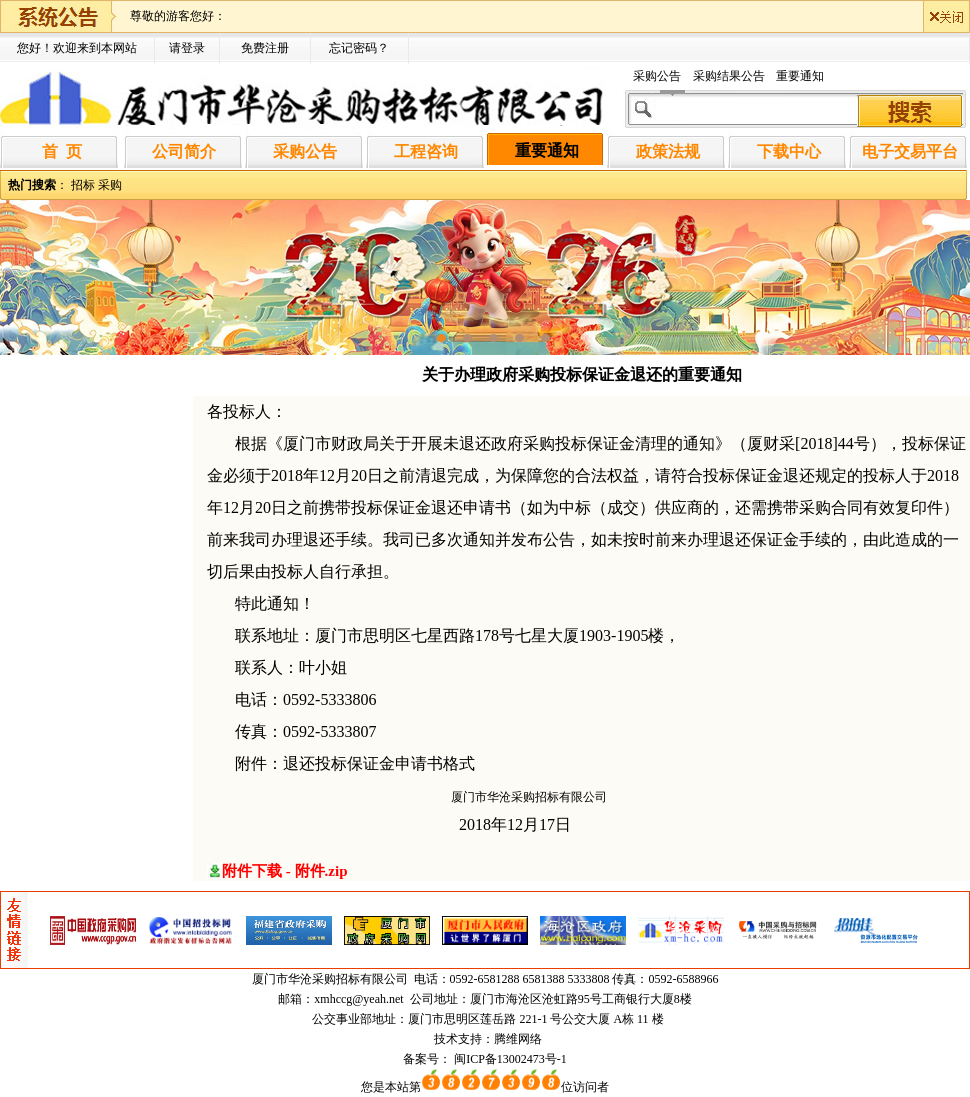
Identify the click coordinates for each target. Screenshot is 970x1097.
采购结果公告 (729, 76)
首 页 (62, 151)
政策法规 (668, 151)
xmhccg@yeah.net (358, 999)
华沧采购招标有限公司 (349, 979)
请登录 (187, 48)
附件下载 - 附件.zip (284, 871)
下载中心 (789, 151)
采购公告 (657, 76)
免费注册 (265, 48)
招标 (83, 185)
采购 (110, 185)
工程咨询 (426, 151)
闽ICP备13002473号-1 (510, 1059)
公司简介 (184, 151)
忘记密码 (353, 48)
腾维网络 (518, 1039)
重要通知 (800, 76)
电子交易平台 (910, 151)
